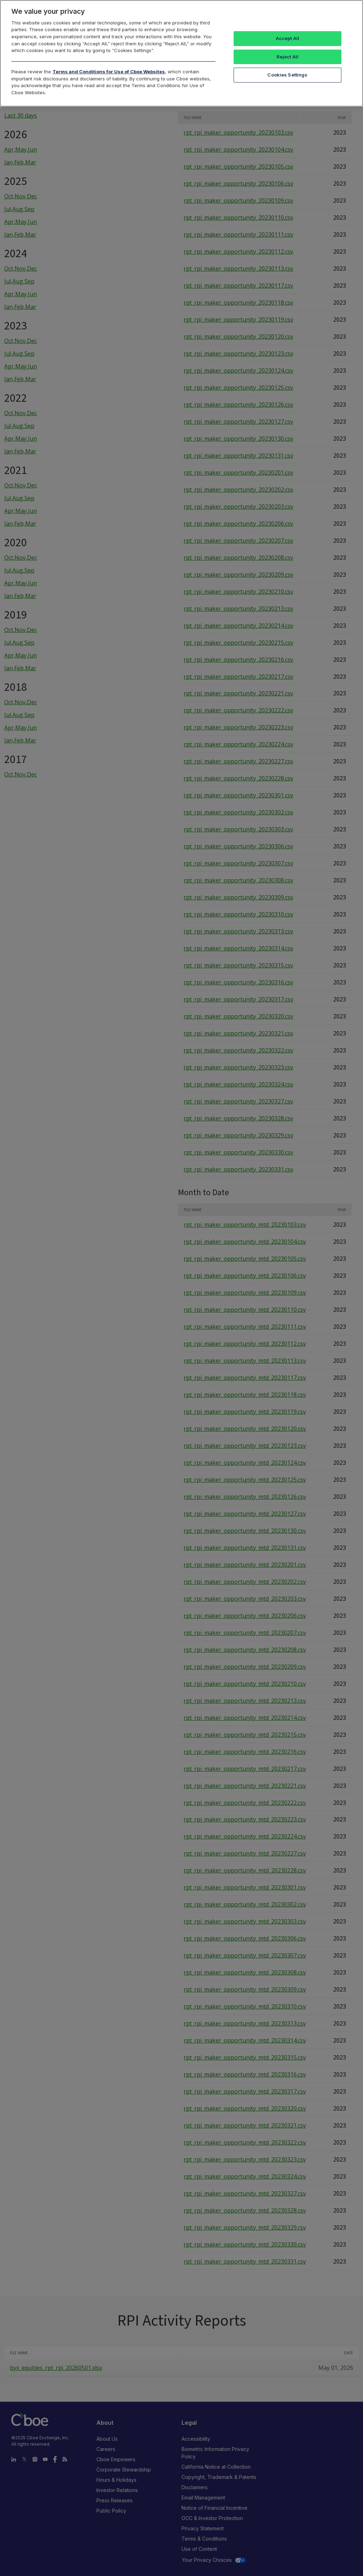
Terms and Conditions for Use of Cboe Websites (108, 71)
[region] (181, 53)
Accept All (287, 38)
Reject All (287, 57)
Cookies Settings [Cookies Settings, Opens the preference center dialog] (287, 75)
